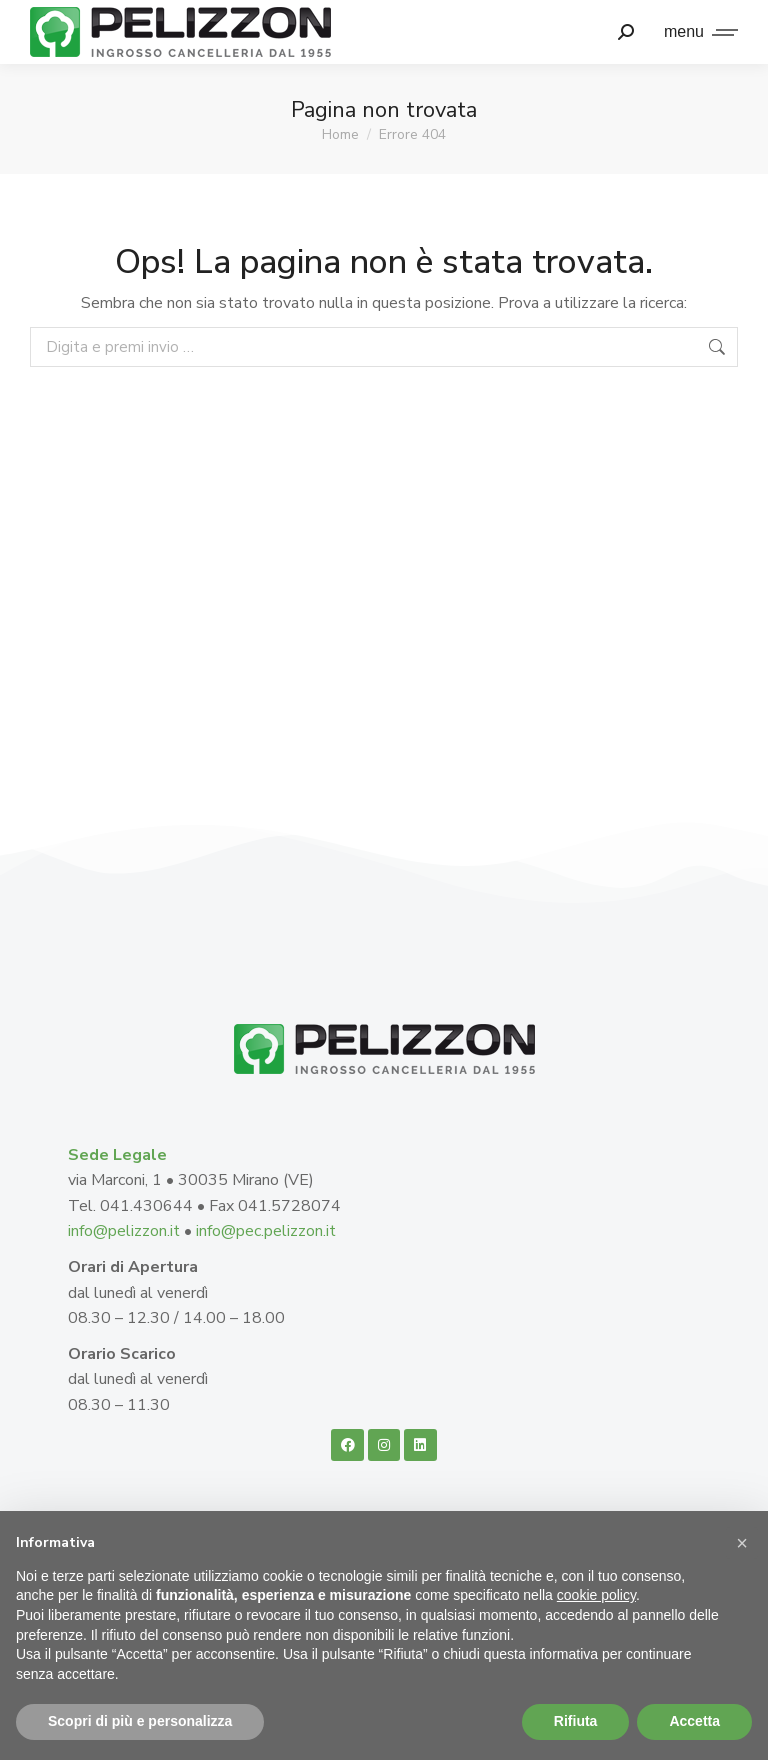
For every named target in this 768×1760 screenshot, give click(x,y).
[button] (742, 1543)
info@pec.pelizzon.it (266, 1231)
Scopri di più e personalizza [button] (140, 1721)
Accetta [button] (694, 1721)
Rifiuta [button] (576, 1721)
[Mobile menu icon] (696, 32)
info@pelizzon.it (126, 1231)
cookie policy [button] (596, 1595)
